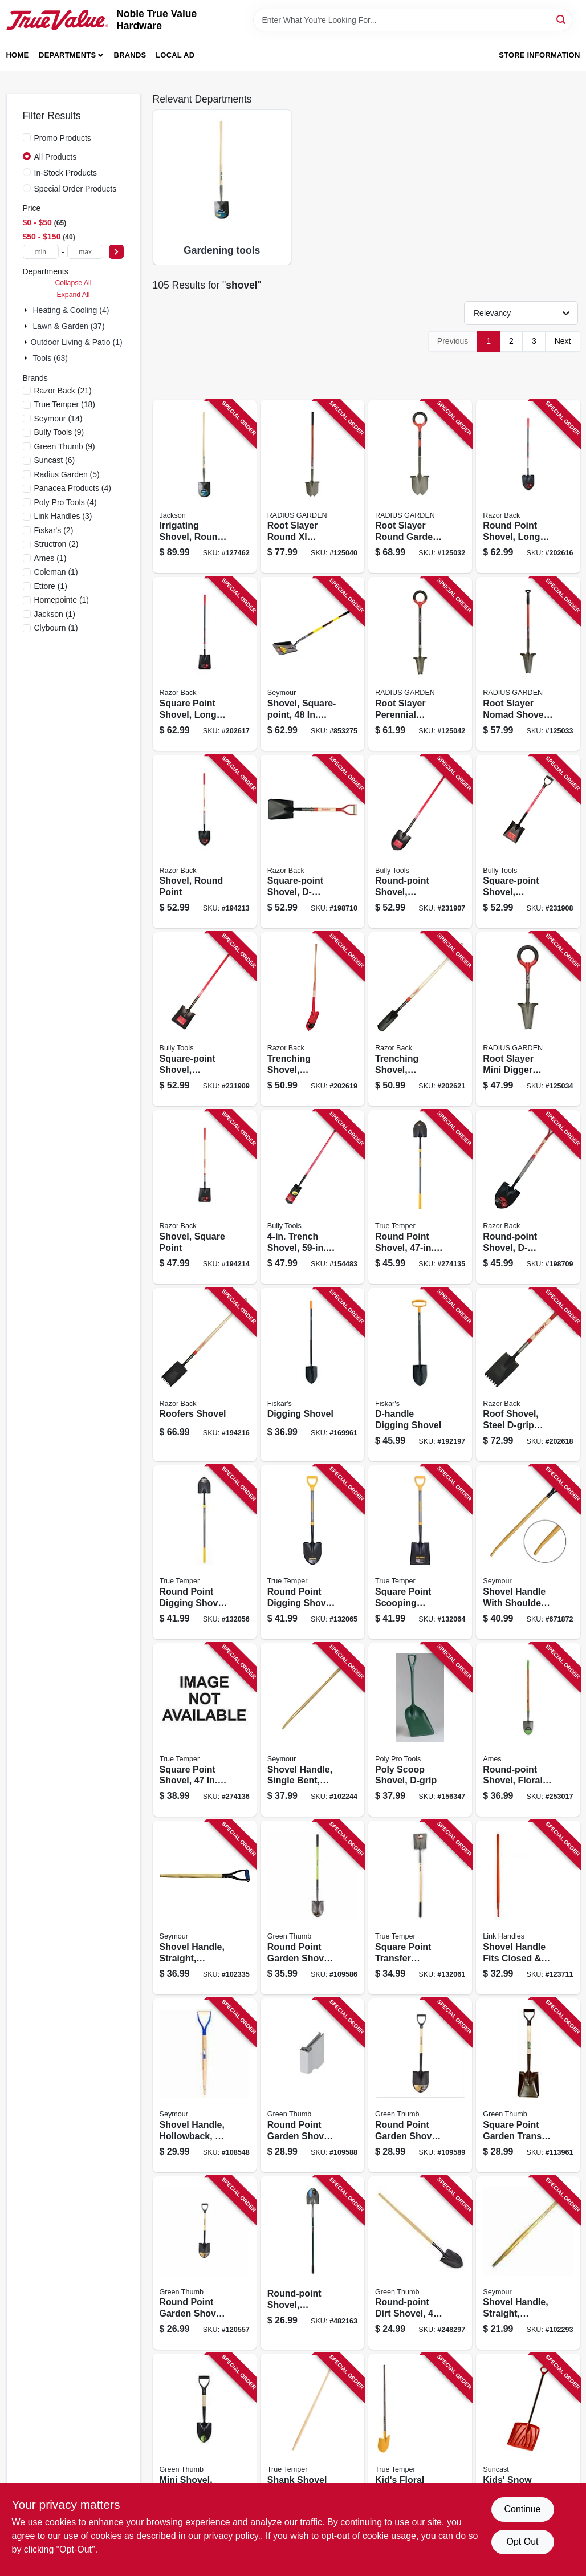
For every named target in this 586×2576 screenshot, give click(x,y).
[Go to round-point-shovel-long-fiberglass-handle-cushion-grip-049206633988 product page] (528, 487)
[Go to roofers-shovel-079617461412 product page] (205, 1375)
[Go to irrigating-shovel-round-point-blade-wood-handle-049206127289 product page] (205, 487)
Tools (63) (50, 358)
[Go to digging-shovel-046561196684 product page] (312, 1375)
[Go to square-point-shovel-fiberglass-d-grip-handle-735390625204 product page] (528, 842)
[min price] (41, 252)
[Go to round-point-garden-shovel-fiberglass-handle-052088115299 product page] (312, 1907)
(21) (63, 390)
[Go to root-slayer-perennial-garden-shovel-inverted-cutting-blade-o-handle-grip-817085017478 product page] (420, 664)
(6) (54, 460)
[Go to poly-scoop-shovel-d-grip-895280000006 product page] (420, 1730)
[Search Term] (412, 20)
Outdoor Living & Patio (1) (77, 342)
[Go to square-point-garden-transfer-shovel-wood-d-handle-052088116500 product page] (528, 2085)
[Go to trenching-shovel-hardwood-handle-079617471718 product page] (420, 1019)
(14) (58, 418)
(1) (50, 558)
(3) (63, 516)
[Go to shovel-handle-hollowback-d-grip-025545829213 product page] (205, 2085)
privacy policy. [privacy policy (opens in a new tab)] (232, 2536)
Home (17, 55)
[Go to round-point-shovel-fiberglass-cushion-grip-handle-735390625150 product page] (420, 842)
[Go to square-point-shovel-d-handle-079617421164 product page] (312, 842)
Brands (130, 55)
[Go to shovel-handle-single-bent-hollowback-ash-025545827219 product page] (312, 1730)
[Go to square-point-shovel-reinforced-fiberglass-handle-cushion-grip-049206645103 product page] (205, 1730)
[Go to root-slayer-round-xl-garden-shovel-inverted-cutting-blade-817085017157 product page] (312, 487)
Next (563, 341)
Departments (67, 55)
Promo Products (62, 138)
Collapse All (73, 283)
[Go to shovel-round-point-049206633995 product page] (205, 842)
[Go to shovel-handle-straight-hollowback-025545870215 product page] (528, 2263)
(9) (59, 432)
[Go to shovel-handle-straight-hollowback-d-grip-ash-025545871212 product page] (205, 1907)
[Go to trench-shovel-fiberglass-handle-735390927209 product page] (312, 1197)
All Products (55, 157)
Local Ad (175, 55)
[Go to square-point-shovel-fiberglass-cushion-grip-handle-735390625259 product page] (205, 1019)
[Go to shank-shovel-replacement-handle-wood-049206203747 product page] (312, 2441)
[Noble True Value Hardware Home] (57, 20)
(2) (54, 530)
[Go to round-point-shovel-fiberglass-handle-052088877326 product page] (312, 2263)
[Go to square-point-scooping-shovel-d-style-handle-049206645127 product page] (420, 1552)
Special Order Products (75, 189)
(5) (67, 474)
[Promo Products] (27, 137)
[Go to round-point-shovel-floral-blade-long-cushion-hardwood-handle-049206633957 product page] (528, 1730)
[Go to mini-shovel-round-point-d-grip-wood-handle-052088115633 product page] (205, 2441)
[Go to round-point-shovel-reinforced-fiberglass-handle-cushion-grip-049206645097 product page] (420, 1197)
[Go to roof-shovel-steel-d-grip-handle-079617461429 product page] (528, 1375)
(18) (64, 404)
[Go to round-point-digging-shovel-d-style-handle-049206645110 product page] (312, 1552)
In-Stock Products (65, 173)
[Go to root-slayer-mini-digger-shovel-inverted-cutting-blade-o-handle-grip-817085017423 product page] (528, 1019)
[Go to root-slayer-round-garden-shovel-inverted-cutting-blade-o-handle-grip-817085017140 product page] (420, 487)
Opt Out (522, 2541)
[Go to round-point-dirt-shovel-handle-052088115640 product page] (420, 2263)
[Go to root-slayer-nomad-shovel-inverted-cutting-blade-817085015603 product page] (528, 664)
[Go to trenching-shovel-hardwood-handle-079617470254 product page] (312, 1019)
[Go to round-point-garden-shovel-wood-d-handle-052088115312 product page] (420, 2085)
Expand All (73, 295)
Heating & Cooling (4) (71, 310)
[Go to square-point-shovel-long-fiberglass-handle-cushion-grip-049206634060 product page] (205, 664)
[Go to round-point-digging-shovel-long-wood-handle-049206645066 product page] (205, 1552)
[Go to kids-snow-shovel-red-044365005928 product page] (528, 2441)
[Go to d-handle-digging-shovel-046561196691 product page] (420, 1375)
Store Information (539, 55)
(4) (72, 488)
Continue (522, 2509)
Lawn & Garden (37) (69, 326)
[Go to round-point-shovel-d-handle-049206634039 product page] (528, 1197)
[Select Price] (116, 252)
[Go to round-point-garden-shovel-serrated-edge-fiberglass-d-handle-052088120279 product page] (205, 2263)
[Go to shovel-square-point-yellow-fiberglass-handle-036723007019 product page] (312, 664)
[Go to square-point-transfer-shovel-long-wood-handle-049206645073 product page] (420, 1907)
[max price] (85, 252)
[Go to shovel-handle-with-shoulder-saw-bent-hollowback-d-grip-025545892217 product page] (528, 1552)
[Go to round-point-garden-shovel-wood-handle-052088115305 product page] (312, 2085)
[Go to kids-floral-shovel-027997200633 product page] (420, 2441)
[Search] (562, 19)
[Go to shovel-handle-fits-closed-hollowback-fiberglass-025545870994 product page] (528, 1907)
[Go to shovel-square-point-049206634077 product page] (205, 1197)
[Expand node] (27, 310)
